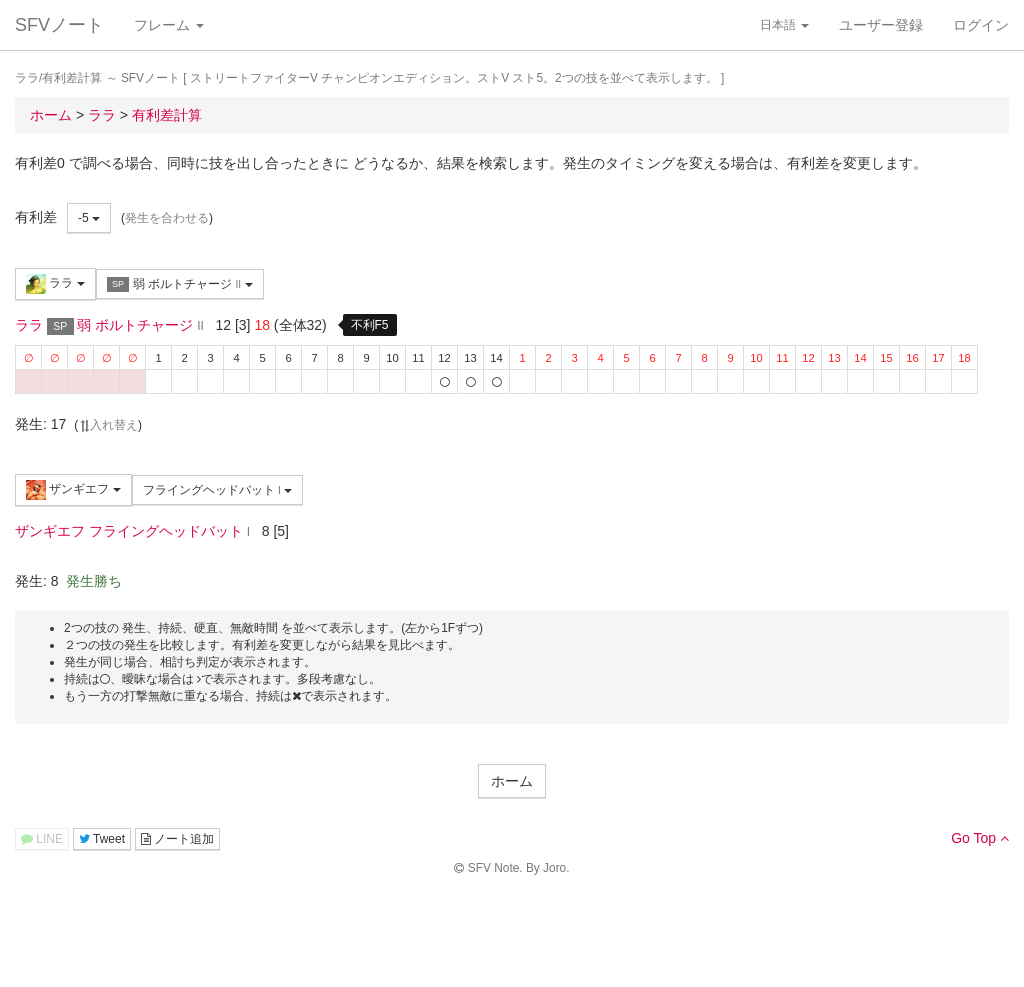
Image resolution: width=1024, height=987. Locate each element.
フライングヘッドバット (218, 490)
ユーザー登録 (881, 25)
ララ (55, 284)
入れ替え (108, 425)
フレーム (169, 25)
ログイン (981, 25)
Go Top (980, 838)
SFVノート (59, 25)
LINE (42, 839)
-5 (89, 218)
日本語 (784, 25)
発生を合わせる (167, 218)
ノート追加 (177, 839)
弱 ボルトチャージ (180, 284)
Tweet (102, 839)
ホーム (512, 781)
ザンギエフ (73, 490)
